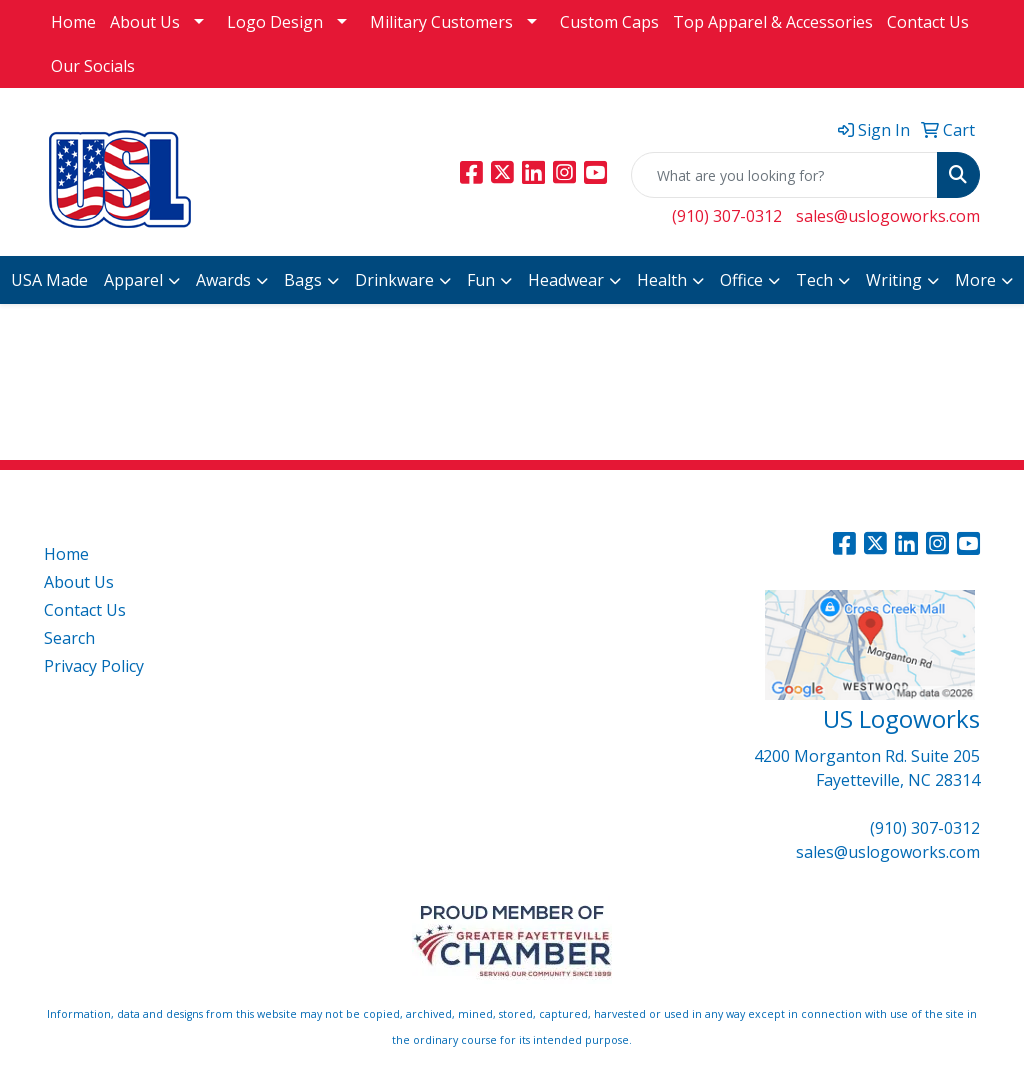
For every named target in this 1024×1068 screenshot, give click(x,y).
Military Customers (441, 22)
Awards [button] (223, 280)
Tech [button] (814, 280)
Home (73, 22)
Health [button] (662, 280)
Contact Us (928, 22)
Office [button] (741, 280)
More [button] (975, 280)
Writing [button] (894, 280)
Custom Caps (609, 22)
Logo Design (275, 22)
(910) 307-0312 (727, 216)
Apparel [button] (133, 280)
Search (69, 638)
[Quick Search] (784, 175)
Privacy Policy (94, 666)
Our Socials (93, 66)
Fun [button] (481, 280)
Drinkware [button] (394, 280)
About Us (145, 22)
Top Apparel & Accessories (773, 22)
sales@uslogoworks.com (888, 216)
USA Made (49, 280)
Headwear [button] (566, 280)
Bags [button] (303, 280)
